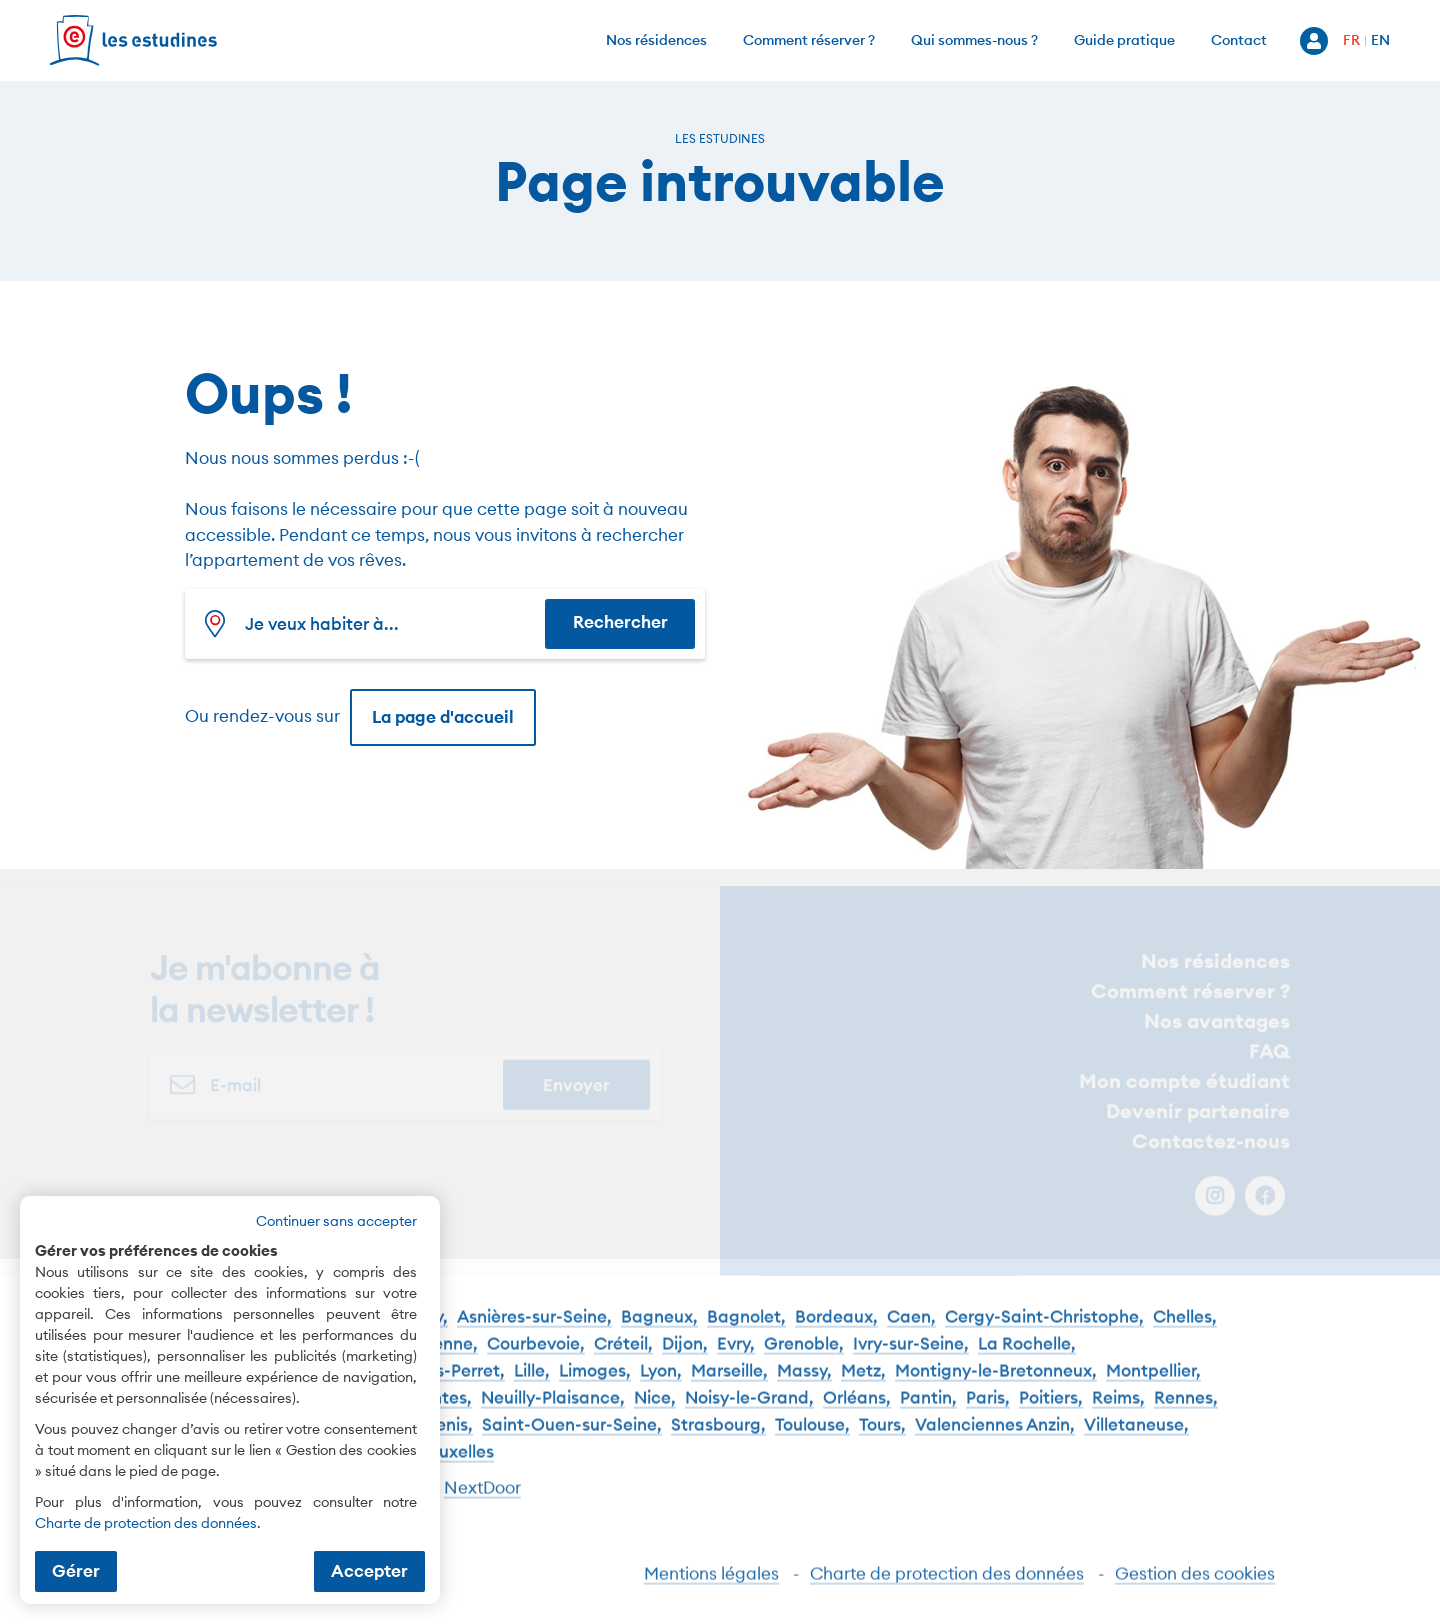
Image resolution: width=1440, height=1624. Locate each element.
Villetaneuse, (1136, 1440)
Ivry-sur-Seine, (911, 1359)
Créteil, (623, 1359)
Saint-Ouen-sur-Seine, (572, 1440)
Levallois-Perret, (440, 1386)
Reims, (1118, 1413)
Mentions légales (711, 1588)
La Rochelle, (1027, 1359)
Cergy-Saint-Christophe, (1044, 1332)
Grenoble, (804, 1359)
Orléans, (857, 1413)
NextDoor (482, 1503)
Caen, (911, 1332)
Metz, (863, 1386)
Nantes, (440, 1413)
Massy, (804, 1386)
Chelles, (1185, 1332)
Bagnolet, (746, 1332)
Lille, (532, 1386)
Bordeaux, (836, 1332)
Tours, (882, 1440)
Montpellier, (1153, 1386)
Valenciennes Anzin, (995, 1440)
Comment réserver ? (809, 40)
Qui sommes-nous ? (974, 40)
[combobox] (370, 624)
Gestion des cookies (1195, 1588)
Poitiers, (1051, 1413)
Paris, (988, 1413)
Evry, (736, 1359)
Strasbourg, (718, 1440)
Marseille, (729, 1386)
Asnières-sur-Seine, (534, 1332)
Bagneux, (659, 1332)
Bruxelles (458, 1467)
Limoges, (595, 1386)
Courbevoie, (536, 1359)
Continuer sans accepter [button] (336, 1221)
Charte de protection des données (947, 1588)
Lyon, (661, 1386)
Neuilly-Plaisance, (553, 1413)
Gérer (76, 1571)
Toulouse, (812, 1440)
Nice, (655, 1413)
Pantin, (928, 1413)
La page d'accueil (443, 717)
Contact (1239, 40)
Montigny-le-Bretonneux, (996, 1386)
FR (1351, 40)
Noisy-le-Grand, (749, 1413)
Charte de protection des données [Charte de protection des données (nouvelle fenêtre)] (146, 1523)
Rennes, (1186, 1413)
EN (1380, 40)
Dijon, (685, 1359)
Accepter (369, 1571)
